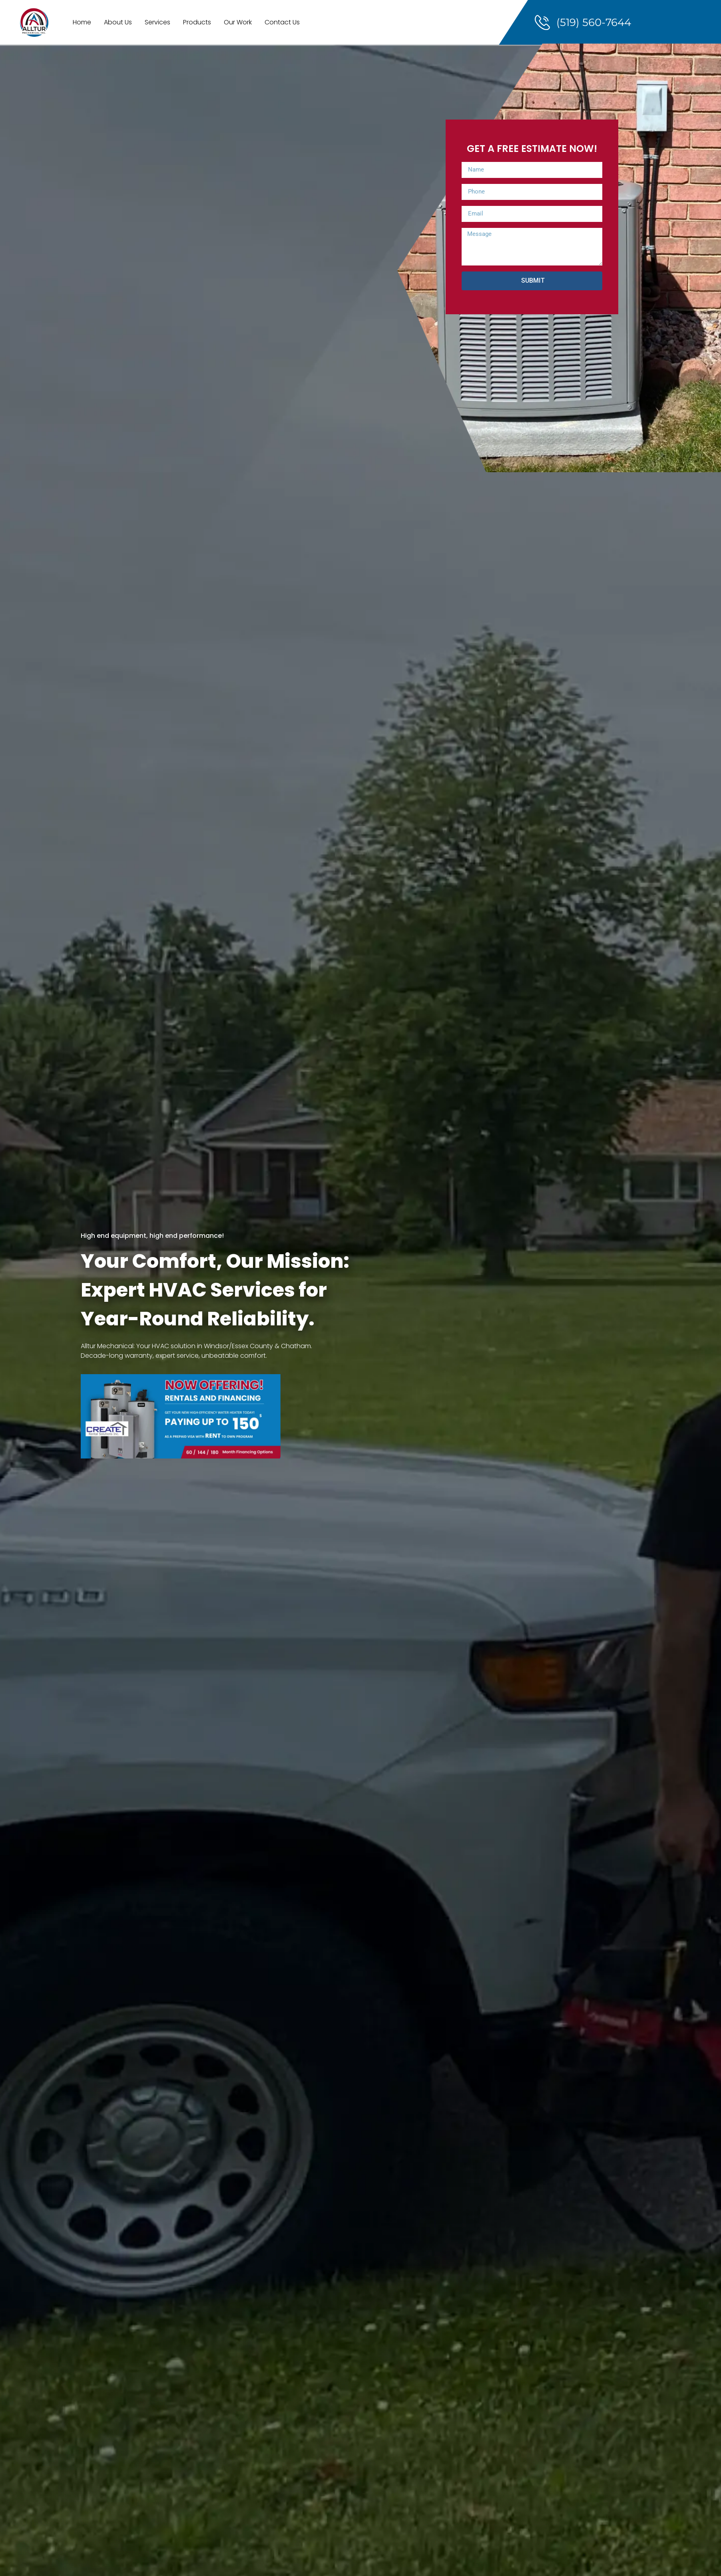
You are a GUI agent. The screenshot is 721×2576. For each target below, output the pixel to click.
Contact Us (282, 22)
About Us (118, 22)
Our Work (238, 22)
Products (197, 22)
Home (82, 22)
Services (157, 22)
